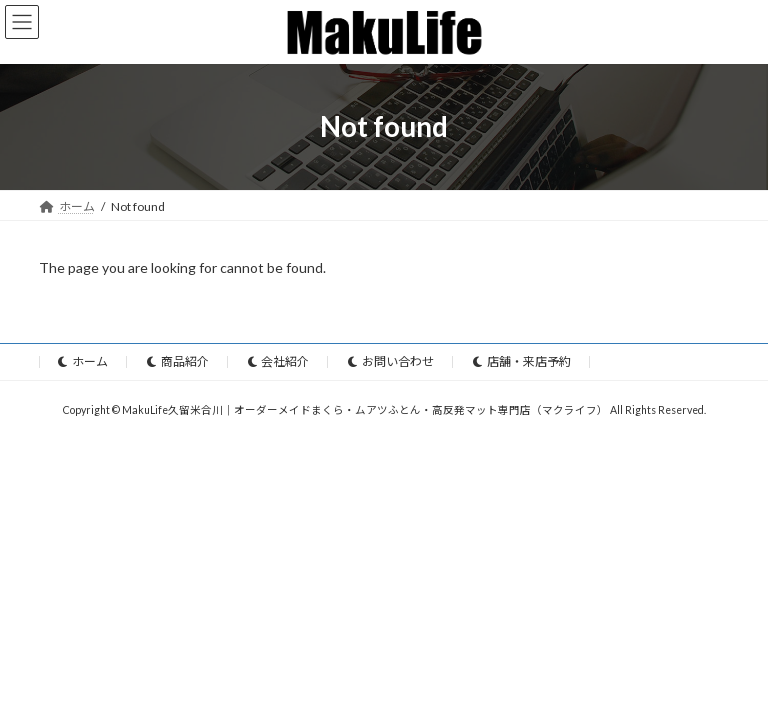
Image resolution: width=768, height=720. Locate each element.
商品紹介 (178, 361)
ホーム (83, 361)
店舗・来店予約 (522, 361)
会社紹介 (279, 361)
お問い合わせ (391, 361)
